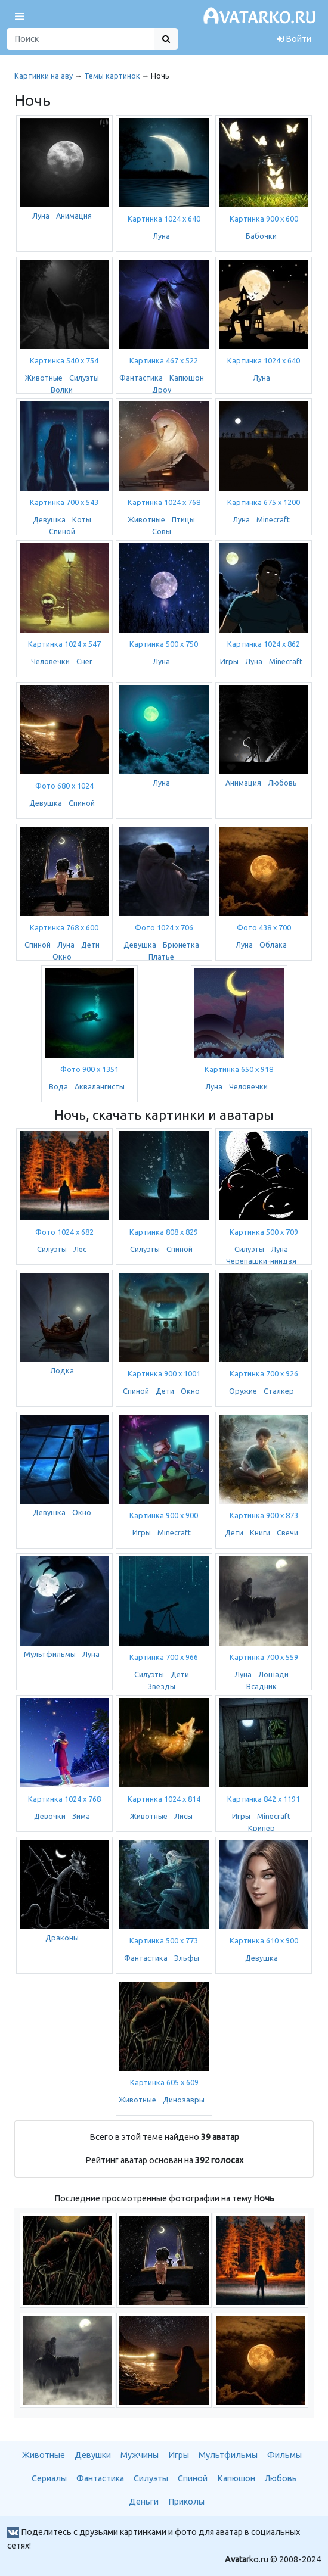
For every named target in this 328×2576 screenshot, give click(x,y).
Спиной (62, 531)
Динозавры (184, 2099)
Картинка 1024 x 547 (64, 644)
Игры (229, 661)
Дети (90, 944)
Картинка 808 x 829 (163, 1232)
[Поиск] (81, 39)
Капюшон (186, 377)
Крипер (261, 1828)
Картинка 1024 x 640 (164, 218)
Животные (44, 377)
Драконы (62, 1937)
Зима (81, 1816)
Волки (62, 389)
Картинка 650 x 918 (239, 1069)
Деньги (144, 2501)
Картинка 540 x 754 (64, 360)
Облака (273, 944)
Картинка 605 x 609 (164, 2082)
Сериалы (49, 2478)
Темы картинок (112, 75)
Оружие (243, 1391)
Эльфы (186, 1958)
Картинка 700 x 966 (163, 1657)
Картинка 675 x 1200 (263, 502)
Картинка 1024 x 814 (164, 1799)
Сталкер (279, 1391)
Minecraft (273, 519)
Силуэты (84, 377)
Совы (161, 531)
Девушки (93, 2455)
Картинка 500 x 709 (264, 1232)
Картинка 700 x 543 (64, 502)
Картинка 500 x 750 (163, 644)
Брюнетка (181, 944)
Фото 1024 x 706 (164, 927)
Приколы (186, 2501)
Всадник (261, 1686)
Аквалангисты (100, 1086)
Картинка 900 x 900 (163, 1515)
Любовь (282, 782)
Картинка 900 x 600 (264, 218)
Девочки (50, 1816)
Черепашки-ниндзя (261, 1261)
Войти (294, 38)
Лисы (183, 1816)
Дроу (161, 389)
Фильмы (284, 2455)
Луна (40, 215)
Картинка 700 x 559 (264, 1657)
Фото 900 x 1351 (89, 1069)
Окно (62, 956)
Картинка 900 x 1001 (164, 1373)
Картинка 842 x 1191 (263, 1799)
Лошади (273, 1674)
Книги (260, 1532)
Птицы (183, 519)
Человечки (50, 661)
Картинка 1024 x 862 (263, 644)
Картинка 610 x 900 (264, 1940)
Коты (81, 519)
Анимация (74, 215)
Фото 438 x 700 (264, 927)
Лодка (62, 1370)
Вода (58, 1086)
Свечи (287, 1532)
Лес (79, 1249)
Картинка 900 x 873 (264, 1515)
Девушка (49, 519)
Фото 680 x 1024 (64, 785)
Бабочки (261, 236)
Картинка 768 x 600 (64, 927)
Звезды (161, 1686)
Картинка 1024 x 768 (164, 502)
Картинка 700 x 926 (264, 1373)
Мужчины (139, 2455)
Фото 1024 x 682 (64, 1232)
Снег (84, 661)
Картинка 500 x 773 (163, 1940)
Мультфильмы (50, 1654)
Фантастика (141, 377)
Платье (161, 956)
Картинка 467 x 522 (163, 360)
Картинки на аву (43, 75)
